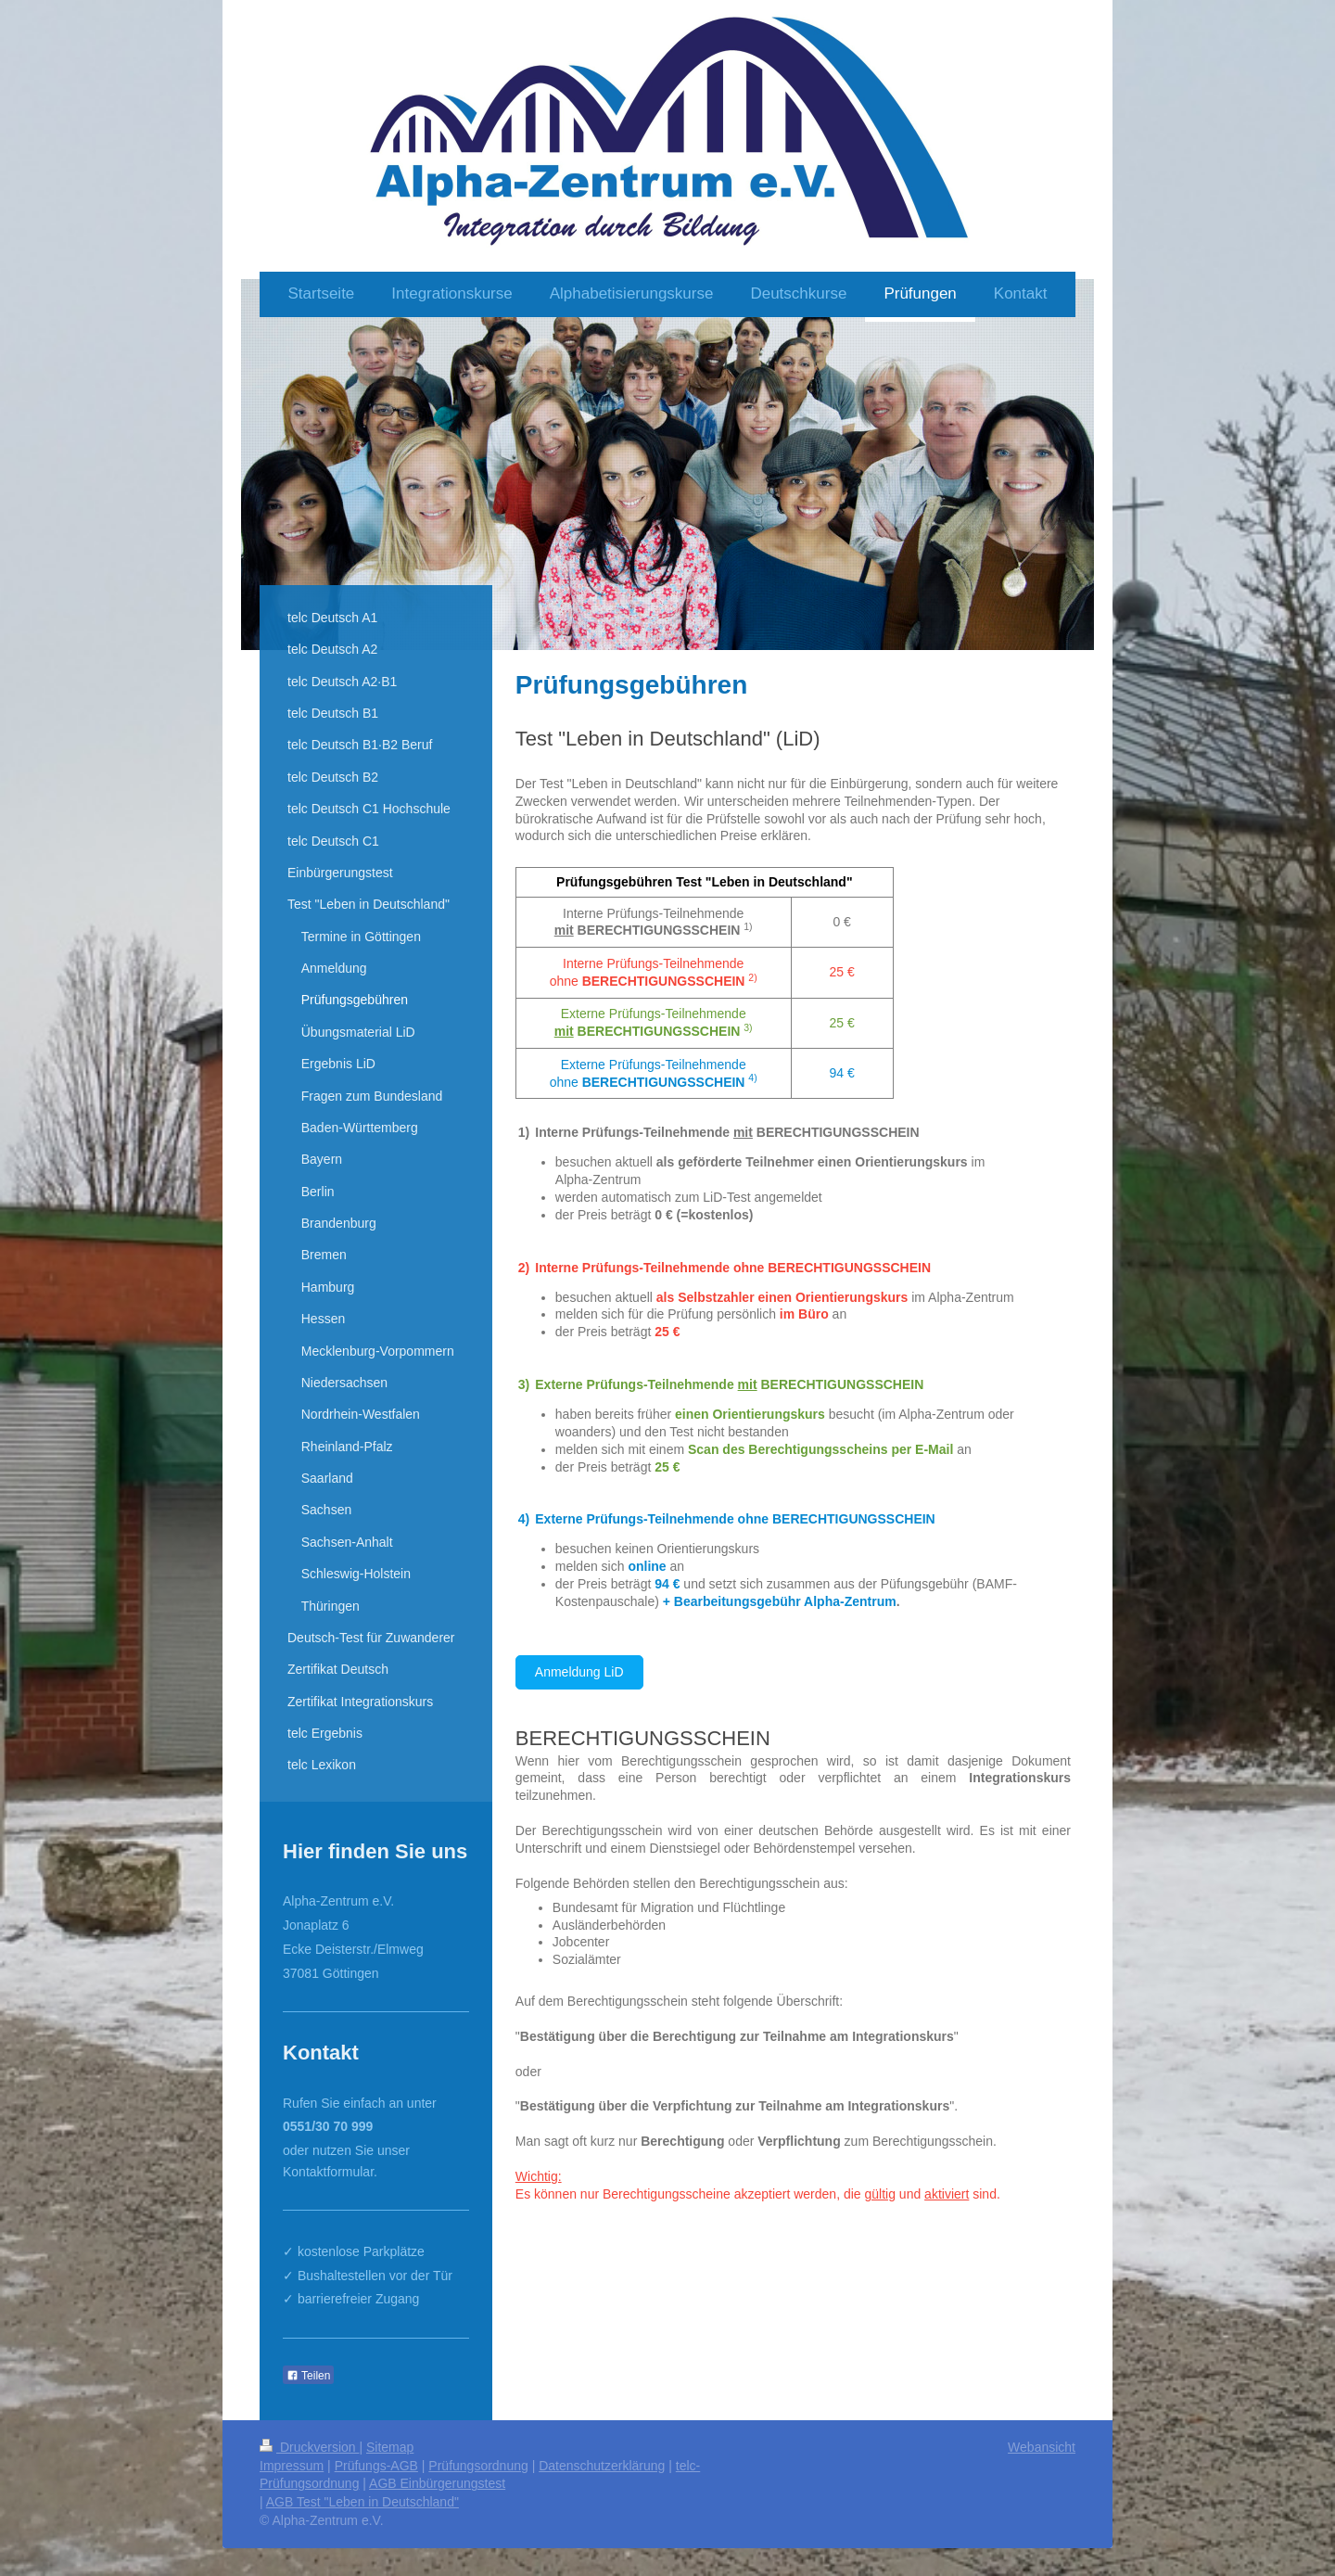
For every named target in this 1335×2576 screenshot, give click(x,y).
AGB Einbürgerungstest (437, 2483)
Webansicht (1041, 2447)
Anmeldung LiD (579, 1671)
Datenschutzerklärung (602, 2465)
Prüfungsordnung (478, 2465)
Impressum (292, 2465)
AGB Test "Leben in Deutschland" (362, 2501)
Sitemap (389, 2447)
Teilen (308, 2375)
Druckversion (309, 2447)
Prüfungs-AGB (376, 2465)
